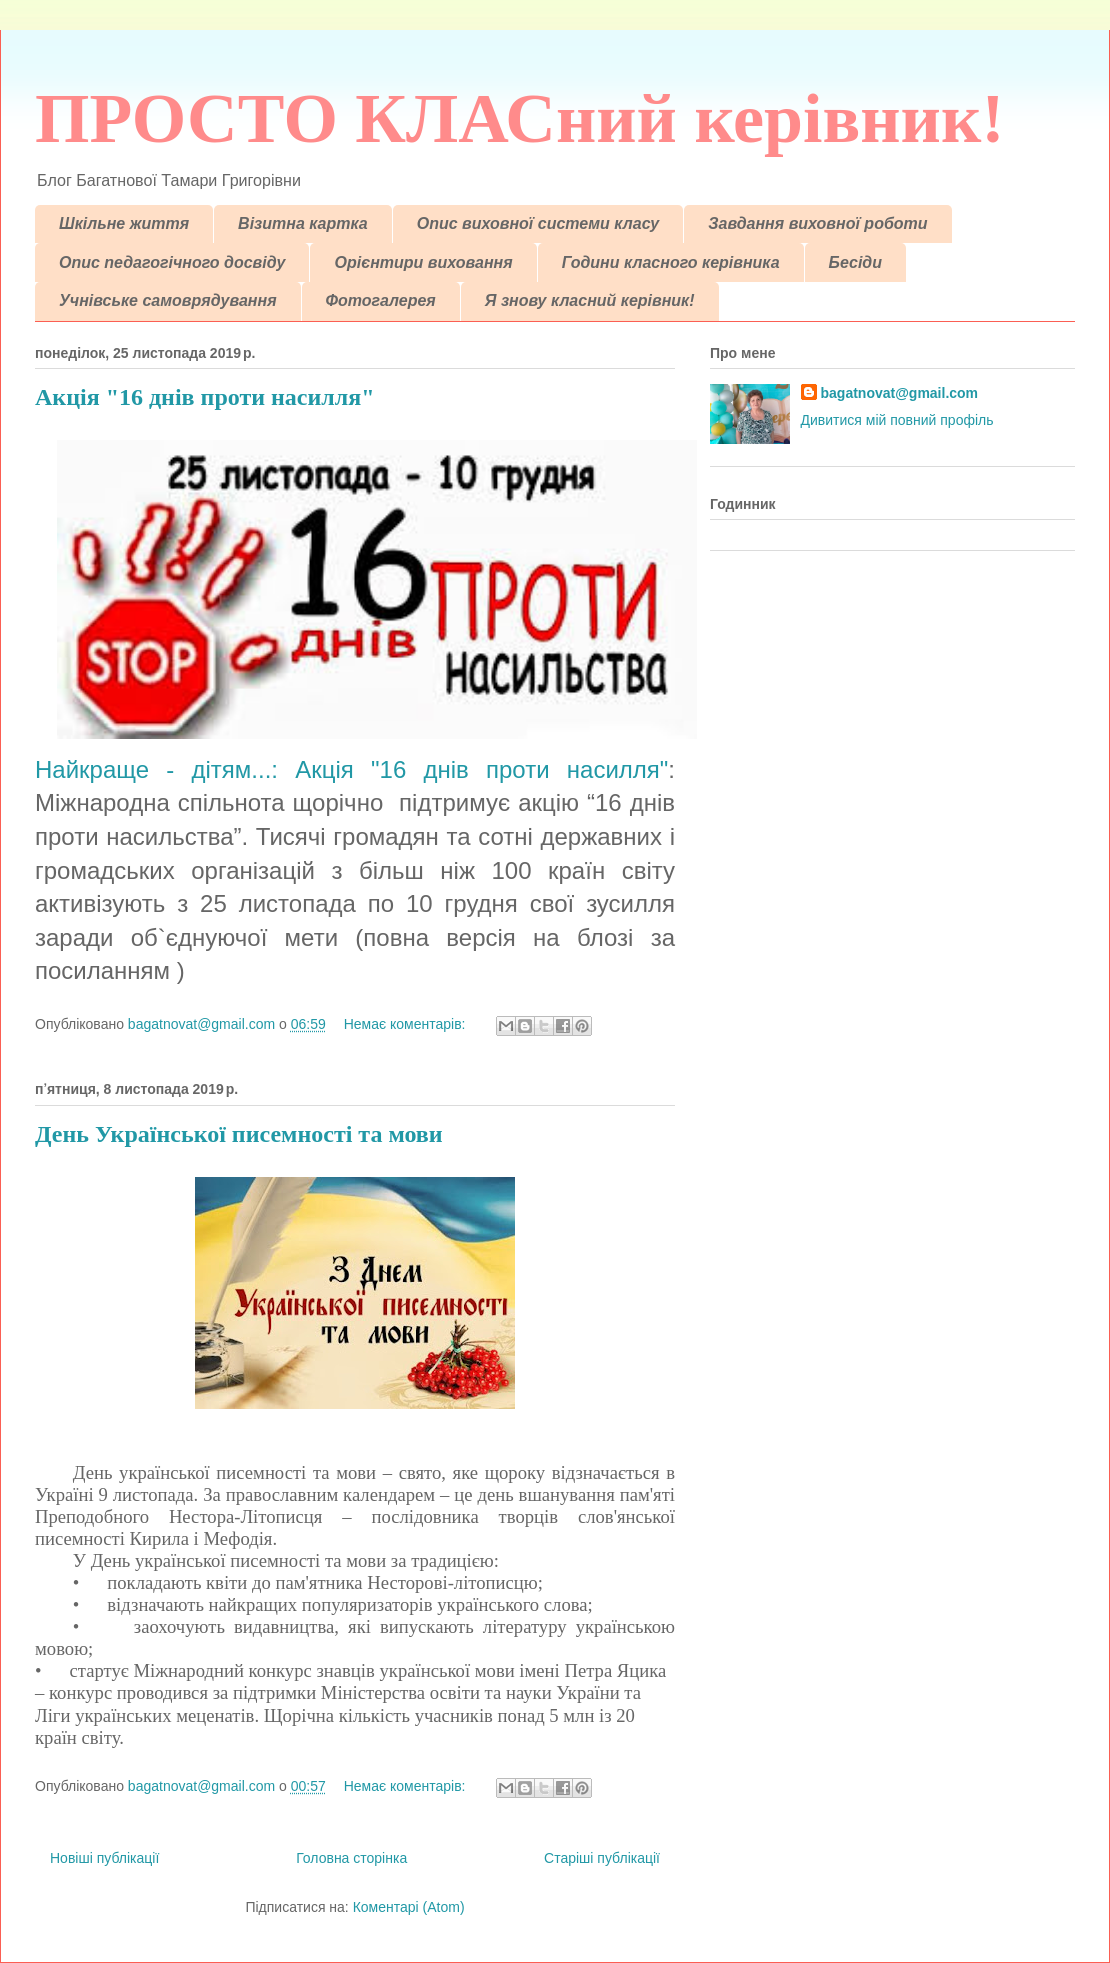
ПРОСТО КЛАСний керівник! (520, 118)
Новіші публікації (104, 1858)
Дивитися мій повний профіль (897, 420)
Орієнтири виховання (423, 262)
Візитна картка (303, 223)
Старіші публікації (602, 1858)
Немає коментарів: (407, 1024)
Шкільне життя (124, 223)
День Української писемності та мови (239, 1134)
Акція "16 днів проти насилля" (205, 397)
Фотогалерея (381, 300)
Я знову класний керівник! (590, 300)
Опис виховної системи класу (538, 223)
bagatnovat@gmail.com (900, 393)
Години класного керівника (671, 262)
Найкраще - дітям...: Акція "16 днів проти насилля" (351, 769)
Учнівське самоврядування (168, 300)
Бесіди (855, 262)
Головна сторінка (351, 1858)
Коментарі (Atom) (409, 1907)
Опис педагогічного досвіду (172, 262)
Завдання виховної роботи (817, 223)
